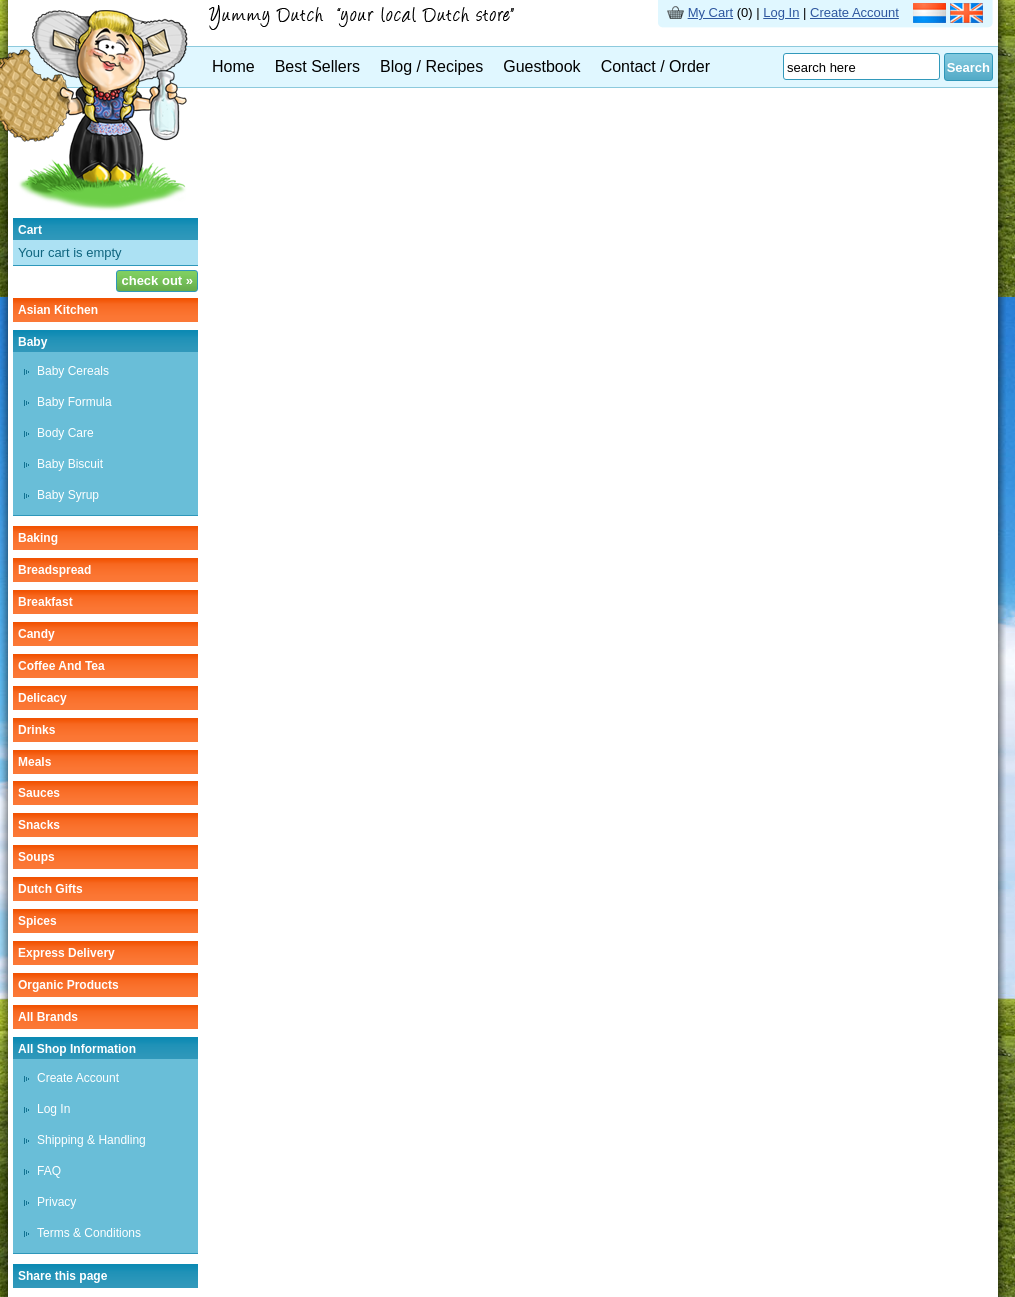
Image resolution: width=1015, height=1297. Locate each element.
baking (38, 538)
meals (34, 762)
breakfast (45, 602)
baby (32, 342)
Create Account (854, 12)
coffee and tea (61, 666)
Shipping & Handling (91, 1140)
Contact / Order (655, 66)
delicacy (42, 698)
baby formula (74, 402)
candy (36, 634)
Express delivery (66, 953)
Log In (781, 12)
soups (36, 857)
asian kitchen (58, 310)
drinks (36, 730)
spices (37, 921)
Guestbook (541, 66)
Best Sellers (317, 66)
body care (65, 433)
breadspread (54, 570)
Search (968, 67)
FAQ (49, 1171)
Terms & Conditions (89, 1233)
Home (233, 66)
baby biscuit (70, 464)
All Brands (48, 1017)
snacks (39, 825)
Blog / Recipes (431, 66)
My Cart (711, 12)
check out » (157, 280)
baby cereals (73, 371)
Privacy (56, 1202)
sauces (39, 793)
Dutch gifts (50, 889)
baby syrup (68, 495)
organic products (68, 985)
